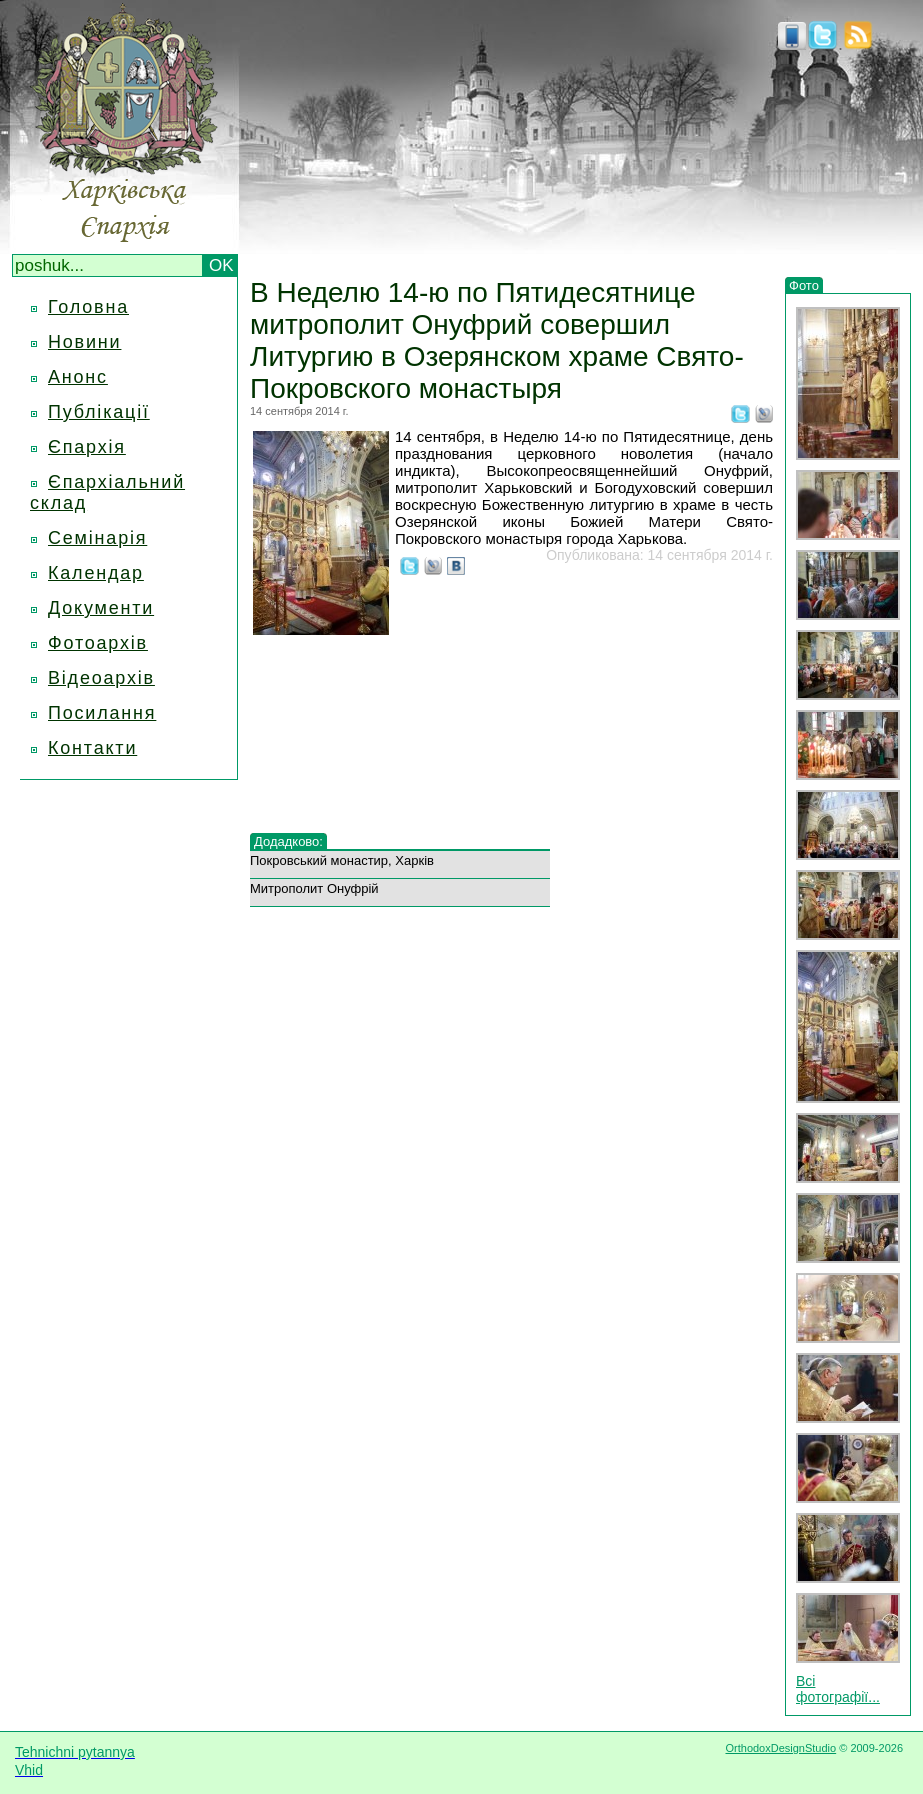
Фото (804, 285)
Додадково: (288, 841)
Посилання (102, 713)
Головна (88, 307)
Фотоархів (98, 643)
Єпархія (87, 447)
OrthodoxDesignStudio (780, 1748)
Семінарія (97, 538)
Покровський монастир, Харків (342, 860)
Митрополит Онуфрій (314, 888)
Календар (96, 573)
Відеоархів (101, 678)
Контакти (92, 748)
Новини (84, 342)
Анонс (78, 377)
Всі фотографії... (838, 1689)
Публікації (99, 412)
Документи (101, 608)
